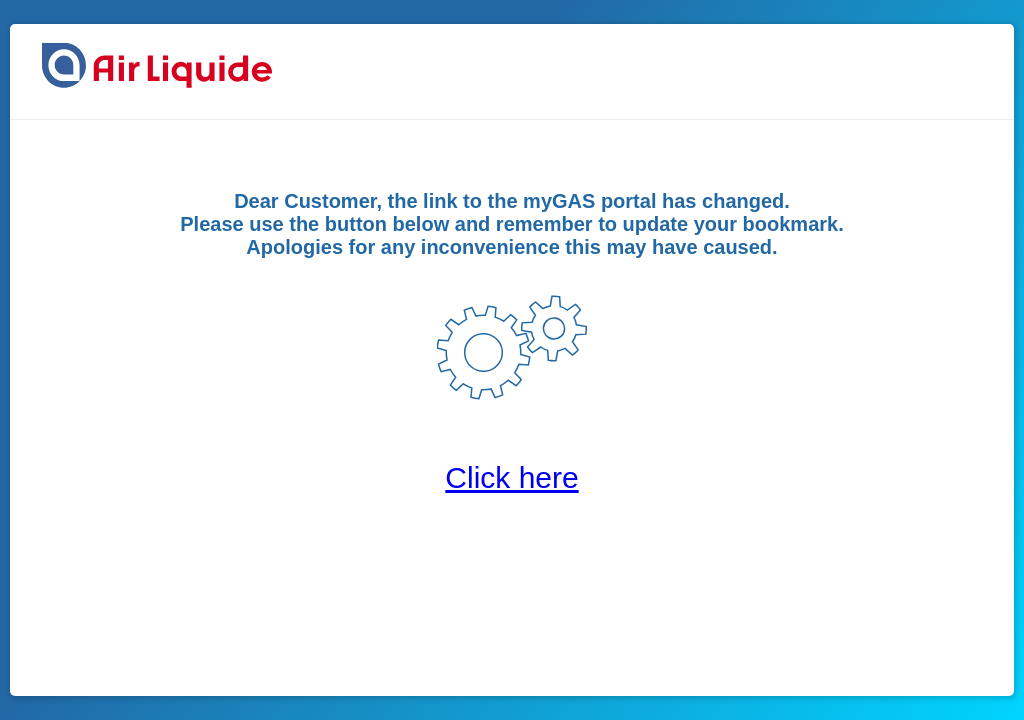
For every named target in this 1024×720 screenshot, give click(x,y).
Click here (511, 477)
